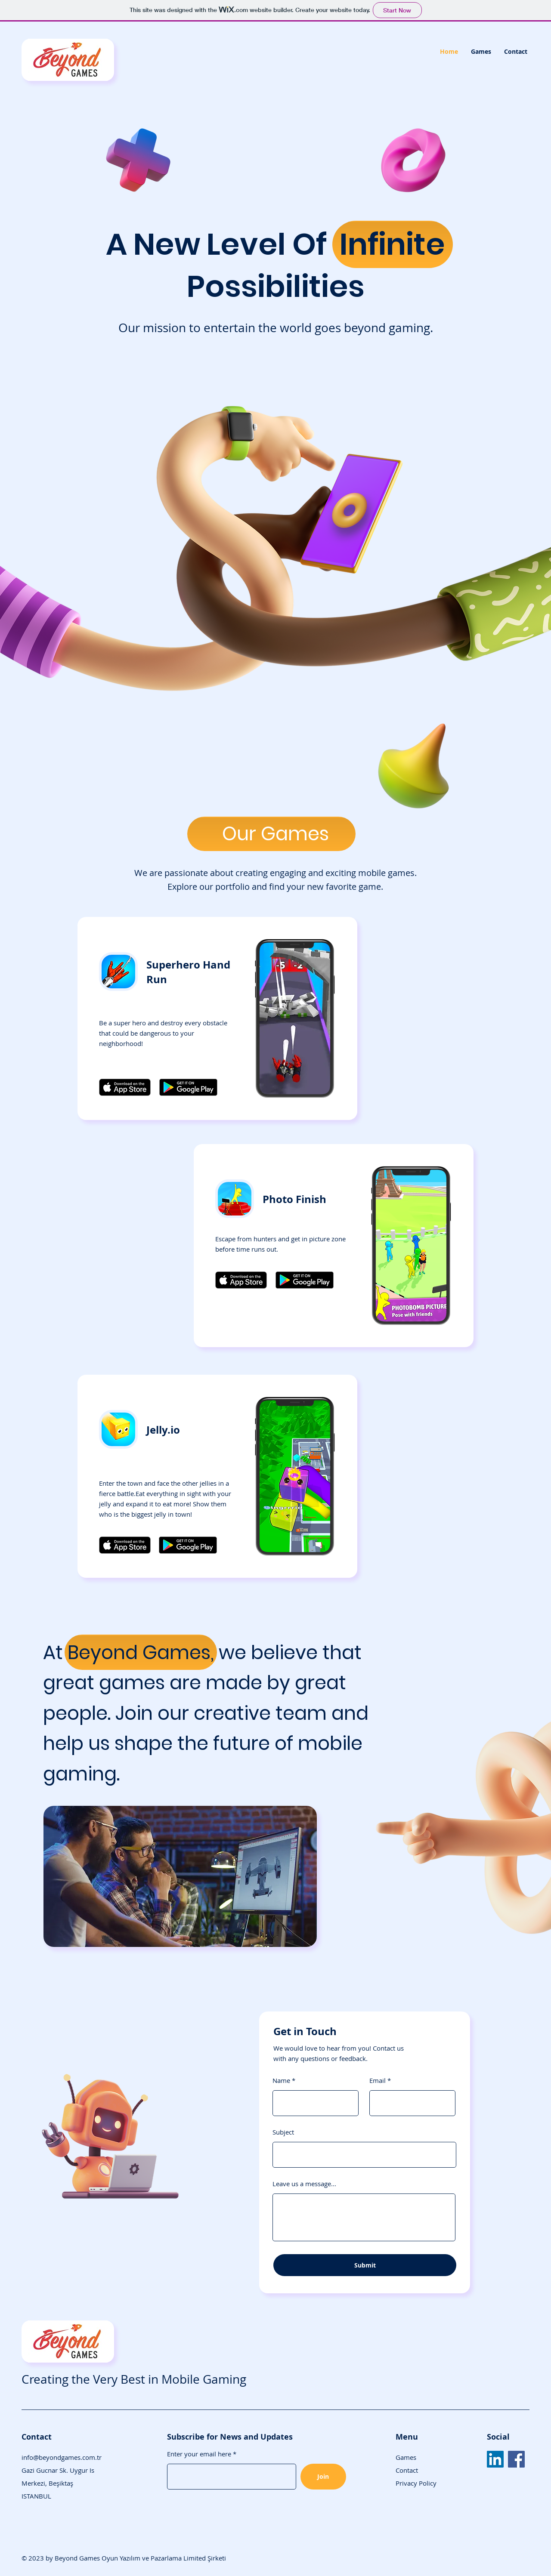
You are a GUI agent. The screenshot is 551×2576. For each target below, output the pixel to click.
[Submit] (364, 2265)
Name (281, 2080)
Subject (283, 2132)
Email (377, 2080)
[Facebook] (516, 2459)
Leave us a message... (304, 2184)
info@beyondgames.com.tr (62, 2457)
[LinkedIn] (495, 2459)
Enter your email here (199, 2454)
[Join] (323, 2477)
